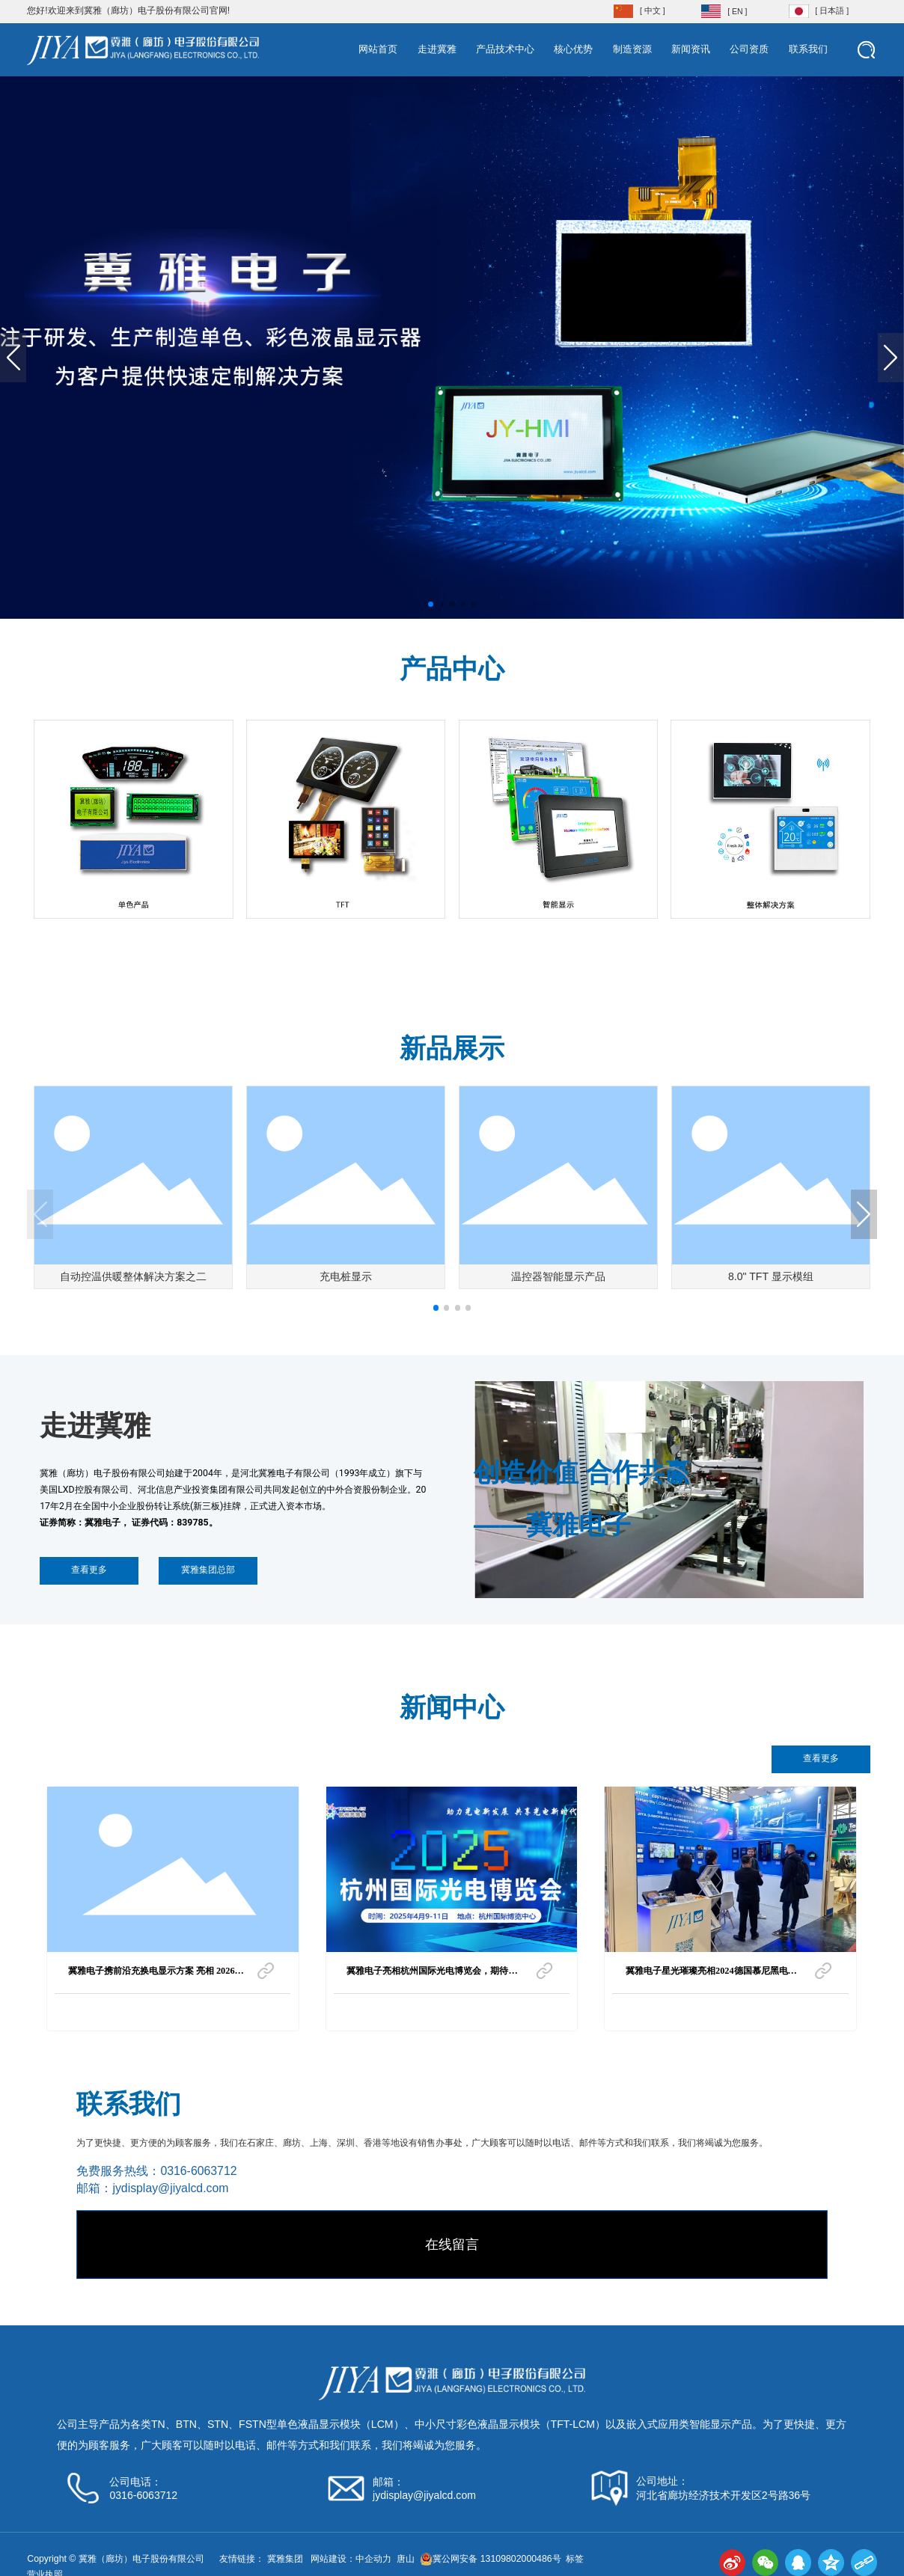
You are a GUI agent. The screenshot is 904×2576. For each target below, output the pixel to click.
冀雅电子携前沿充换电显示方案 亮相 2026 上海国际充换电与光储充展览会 (151, 1975)
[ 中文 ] (652, 10)
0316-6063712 (198, 2170)
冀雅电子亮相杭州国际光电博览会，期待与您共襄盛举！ (431, 1975)
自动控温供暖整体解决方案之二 (133, 1276)
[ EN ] (737, 11)
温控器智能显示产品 (558, 1276)
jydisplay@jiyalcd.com (170, 2188)
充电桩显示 (346, 1276)
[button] (430, 604)
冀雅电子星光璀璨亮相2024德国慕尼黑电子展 (711, 1975)
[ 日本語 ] (832, 10)
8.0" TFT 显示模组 (770, 1276)
